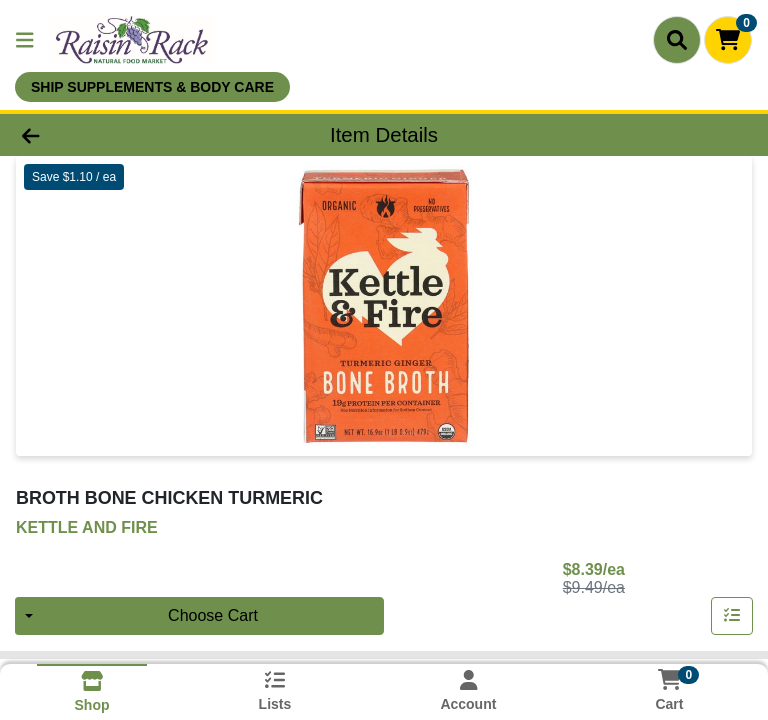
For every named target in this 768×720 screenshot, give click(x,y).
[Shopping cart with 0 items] (728, 40)
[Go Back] (108, 135)
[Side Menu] (25, 40)
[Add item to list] (732, 616)
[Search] (677, 40)
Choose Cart (213, 615)
